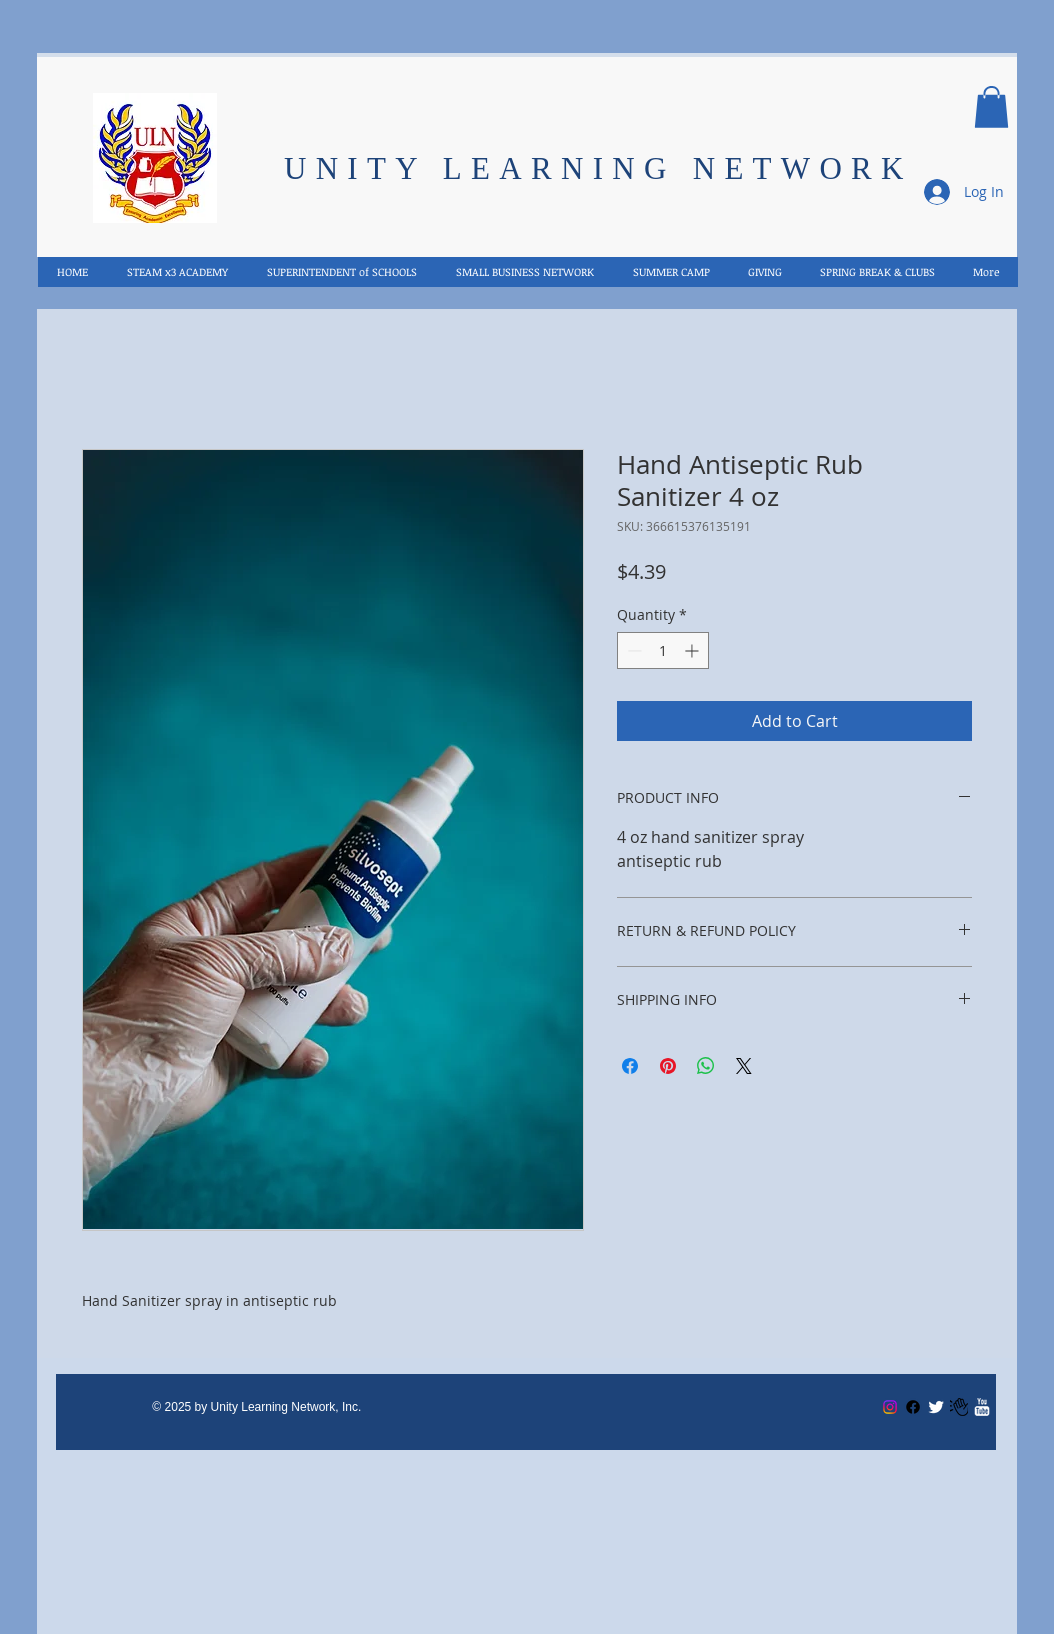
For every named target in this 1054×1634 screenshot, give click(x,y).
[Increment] (693, 650)
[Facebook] (913, 1407)
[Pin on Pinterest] (668, 1066)
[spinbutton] (663, 650)
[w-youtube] (982, 1407)
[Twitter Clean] (936, 1407)
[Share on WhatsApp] (706, 1066)
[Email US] (959, 1407)
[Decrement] (632, 650)
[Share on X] (744, 1066)
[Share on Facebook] (630, 1066)
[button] (991, 107)
